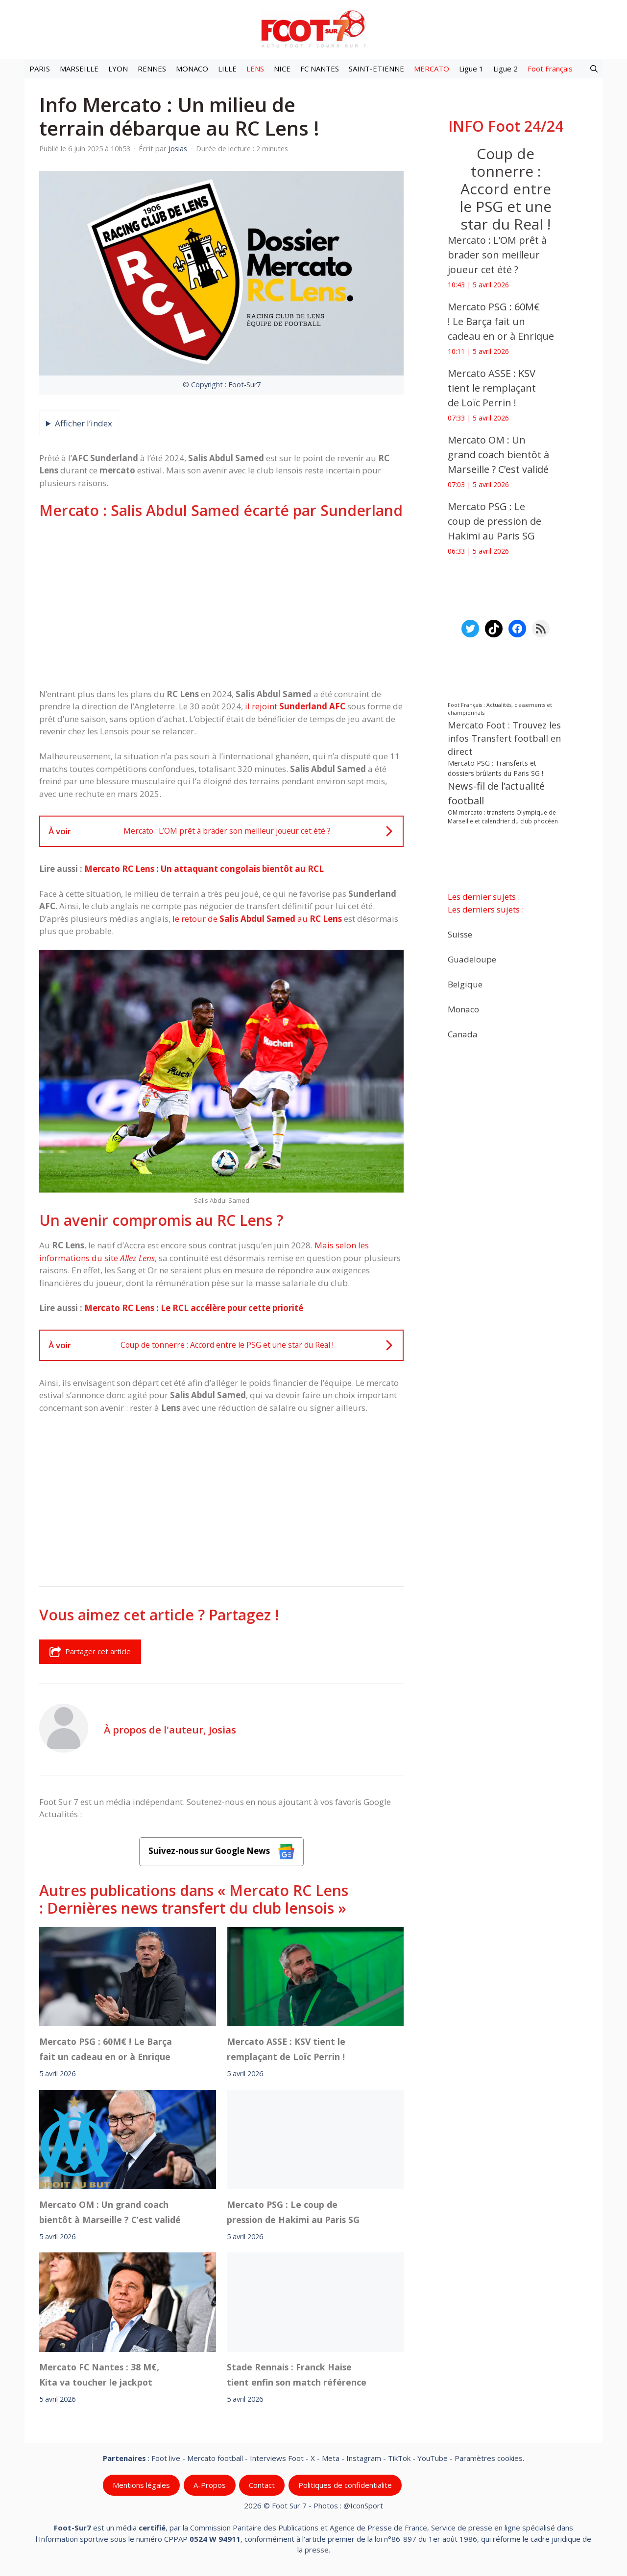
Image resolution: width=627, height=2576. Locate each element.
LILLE (227, 68)
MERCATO (431, 68)
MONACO (192, 68)
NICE (282, 68)
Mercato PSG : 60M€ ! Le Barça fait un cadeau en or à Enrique (105, 2049)
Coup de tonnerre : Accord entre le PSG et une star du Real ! (505, 188)
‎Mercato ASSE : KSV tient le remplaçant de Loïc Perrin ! (286, 2049)
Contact (262, 2485)
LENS (255, 68)
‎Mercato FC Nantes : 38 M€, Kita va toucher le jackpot (99, 2375)
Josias (222, 1729)
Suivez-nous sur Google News (221, 1852)
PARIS (39, 68)
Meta (330, 2458)
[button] (594, 68)
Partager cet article (90, 1652)
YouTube (432, 2458)
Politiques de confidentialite (345, 2485)
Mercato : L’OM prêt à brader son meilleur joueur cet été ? (497, 255)
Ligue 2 (505, 68)
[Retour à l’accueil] (313, 28)
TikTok (399, 2458)
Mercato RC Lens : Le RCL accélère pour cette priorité (193, 1307)
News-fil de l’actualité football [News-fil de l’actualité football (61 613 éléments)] (496, 793)
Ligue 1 (471, 68)
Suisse (460, 933)
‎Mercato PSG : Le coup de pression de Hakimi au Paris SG (293, 2212)
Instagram (363, 2458)
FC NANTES (319, 68)
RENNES (152, 68)
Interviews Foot (277, 2458)
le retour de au (257, 918)
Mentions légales (141, 2485)
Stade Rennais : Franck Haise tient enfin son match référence (296, 2375)
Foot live (165, 2458)
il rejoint (296, 706)
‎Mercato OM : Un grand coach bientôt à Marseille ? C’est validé (110, 2212)
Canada (463, 1033)
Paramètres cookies (489, 2458)
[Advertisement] (221, 603)
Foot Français (550, 68)
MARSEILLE (79, 68)
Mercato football (215, 2458)
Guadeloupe (472, 958)
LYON (118, 68)
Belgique (465, 983)
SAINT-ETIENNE (376, 68)
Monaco (463, 1008)
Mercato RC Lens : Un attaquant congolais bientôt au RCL (204, 868)
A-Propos (209, 2485)
